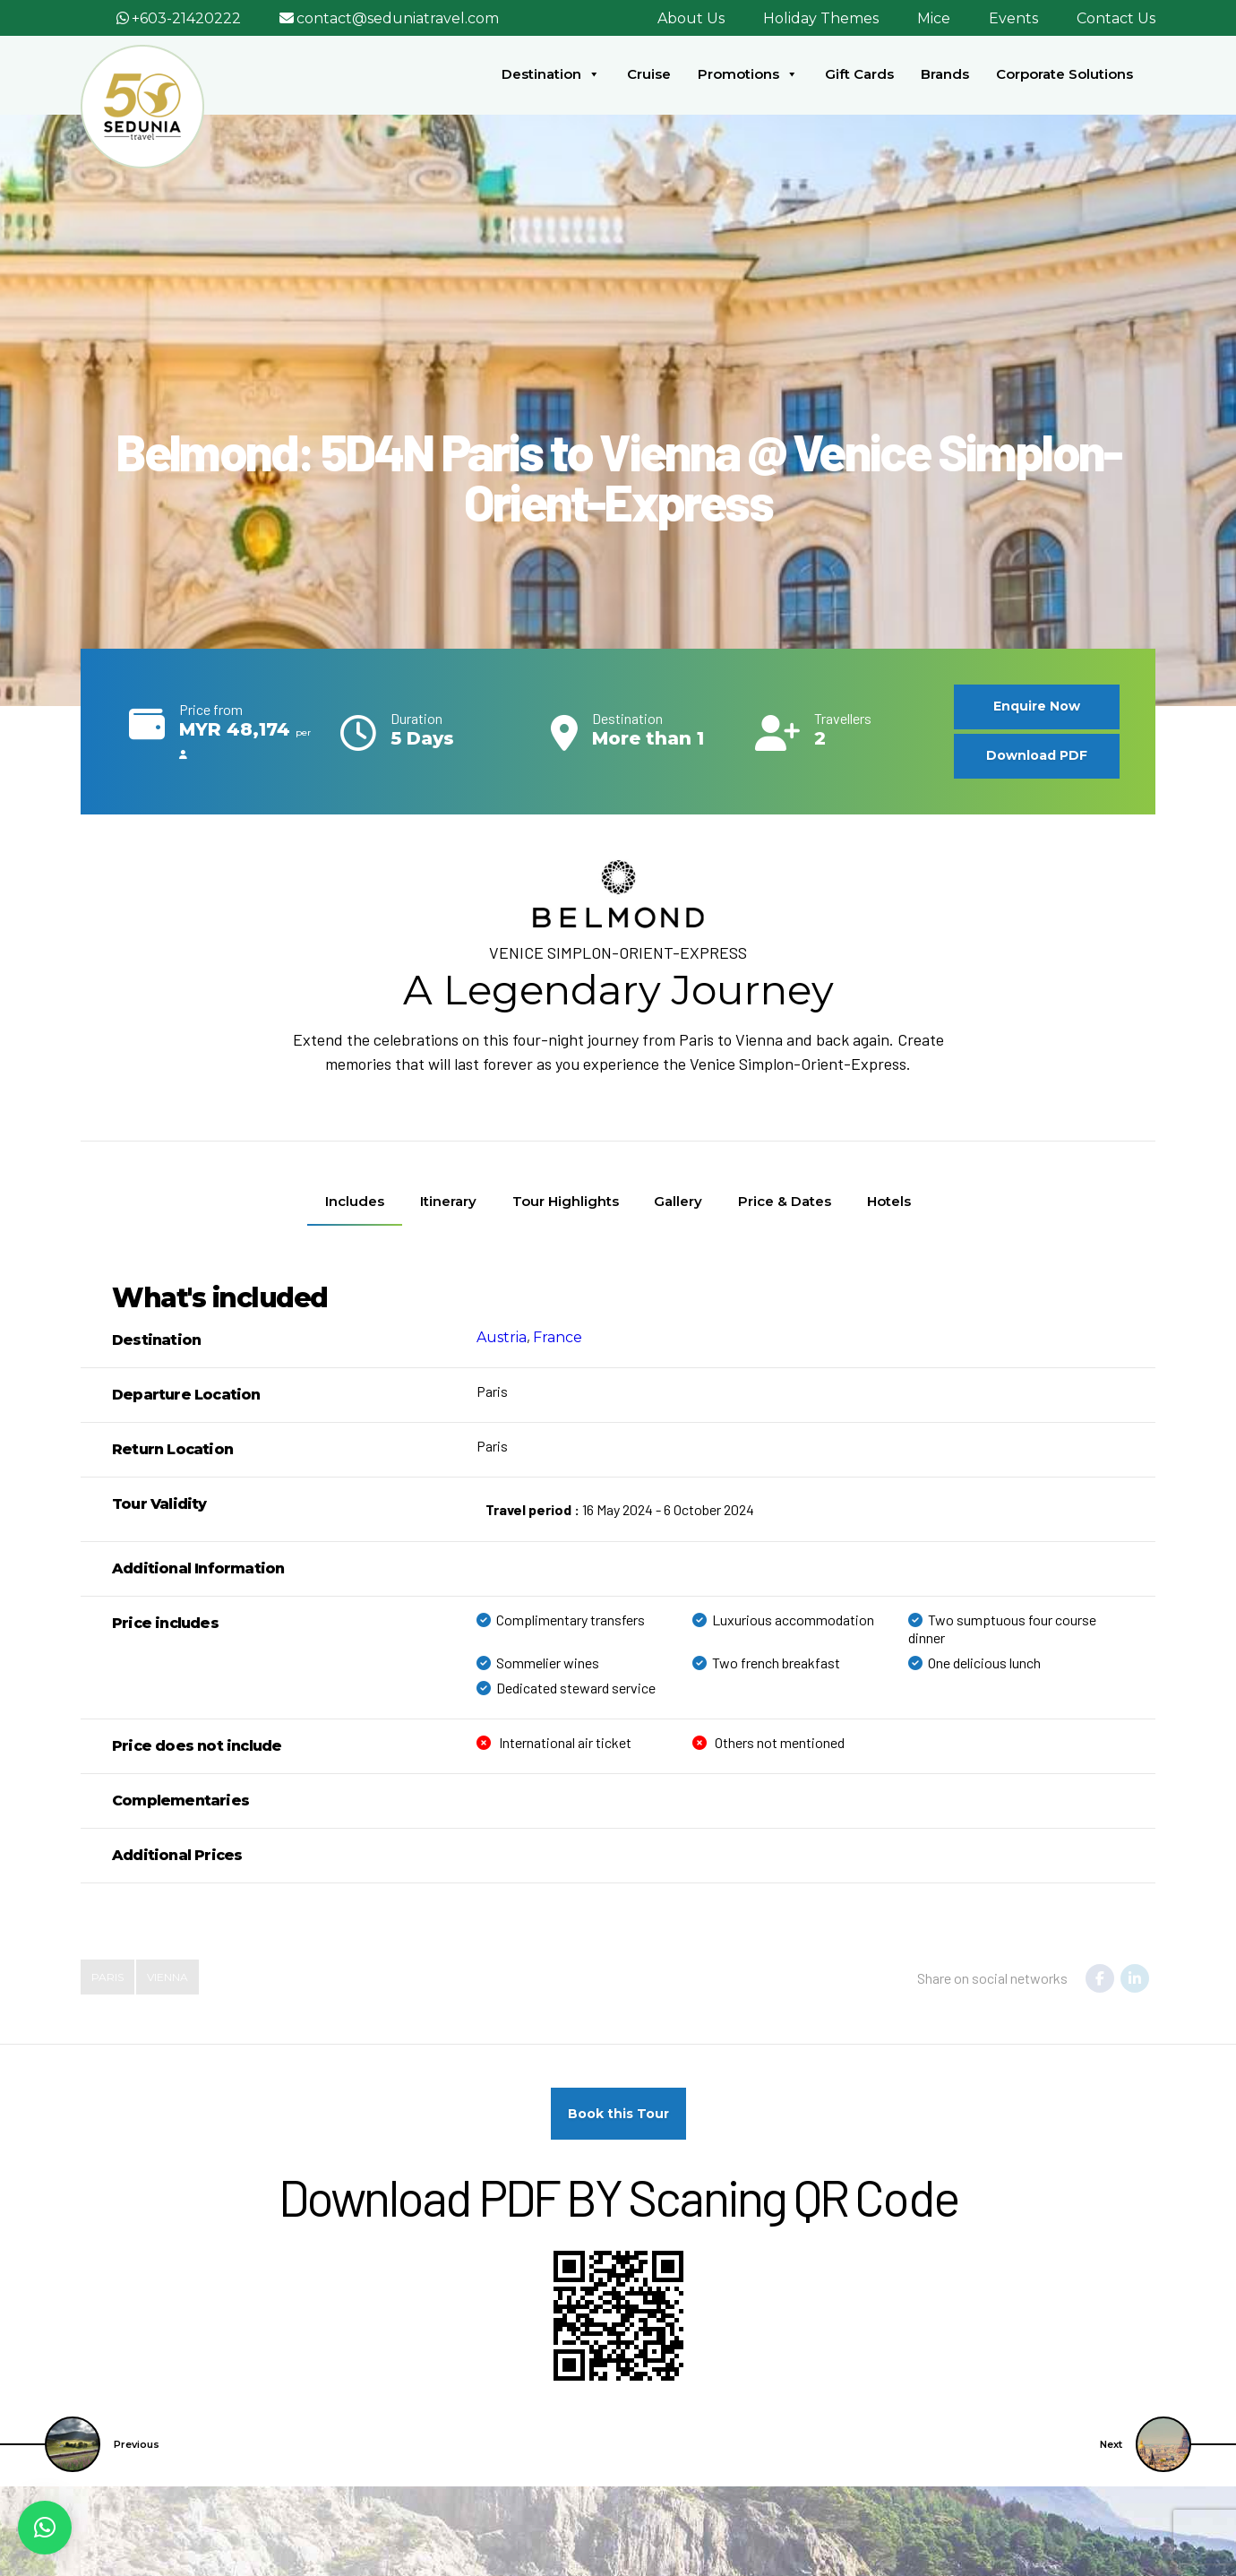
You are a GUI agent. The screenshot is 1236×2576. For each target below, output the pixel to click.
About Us (691, 18)
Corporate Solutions (1064, 73)
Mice (933, 18)
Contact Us (1116, 18)
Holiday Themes (821, 18)
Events (1013, 18)
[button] (45, 2527)
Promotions (748, 74)
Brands (945, 73)
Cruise (649, 73)
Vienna (167, 1977)
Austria (501, 1337)
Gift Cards (859, 73)
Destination (551, 74)
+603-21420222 (186, 18)
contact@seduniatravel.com (397, 18)
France (557, 1337)
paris (107, 1977)
